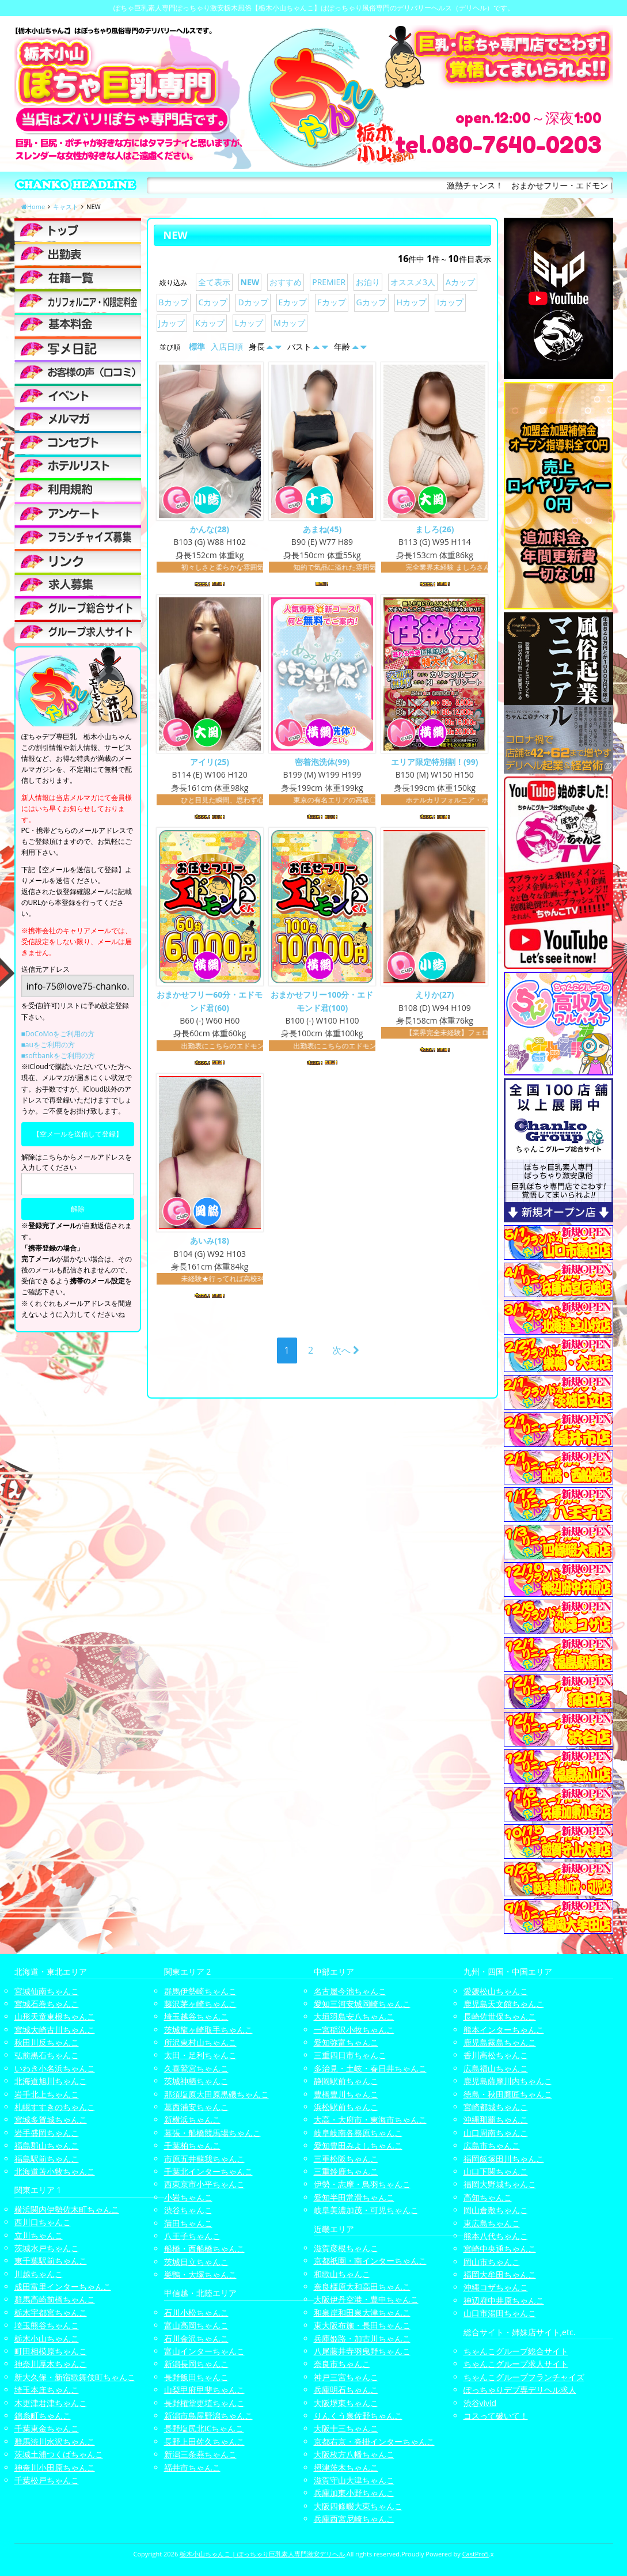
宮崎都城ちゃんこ (495, 2106)
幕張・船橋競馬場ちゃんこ (212, 2132)
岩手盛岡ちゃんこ (46, 2132)
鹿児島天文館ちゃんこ (503, 2003)
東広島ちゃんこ (491, 2223)
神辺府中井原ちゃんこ (503, 2300)
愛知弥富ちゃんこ (346, 2042)
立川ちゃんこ (38, 2235)
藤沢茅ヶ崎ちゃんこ (200, 2003)
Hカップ (412, 302)
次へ (345, 1352)
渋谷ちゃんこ (188, 2209)
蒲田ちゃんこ (188, 2223)
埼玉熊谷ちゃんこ (46, 2325)
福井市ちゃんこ (192, 2467)
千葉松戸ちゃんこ (46, 2480)
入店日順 (227, 346)
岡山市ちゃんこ (491, 2261)
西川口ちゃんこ (42, 2222)
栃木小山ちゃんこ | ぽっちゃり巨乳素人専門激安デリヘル (262, 2554)
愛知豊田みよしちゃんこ (358, 2145)
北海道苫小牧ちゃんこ (54, 2171)
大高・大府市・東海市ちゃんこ (370, 2119)
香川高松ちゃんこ (495, 2055)
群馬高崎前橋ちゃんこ (54, 2299)
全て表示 (214, 281)
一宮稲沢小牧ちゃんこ (354, 2029)
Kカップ (210, 322)
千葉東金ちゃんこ (46, 2428)
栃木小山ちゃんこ (46, 2338)
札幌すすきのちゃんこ (54, 2106)
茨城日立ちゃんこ (196, 2261)
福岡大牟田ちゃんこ (499, 2274)
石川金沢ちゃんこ (196, 2338)
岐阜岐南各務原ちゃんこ (358, 2132)
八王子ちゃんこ (192, 2235)
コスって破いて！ (495, 2415)
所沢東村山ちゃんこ (200, 2042)
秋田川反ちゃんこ (46, 2042)
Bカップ (173, 302)
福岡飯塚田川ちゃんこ (503, 2158)
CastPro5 (475, 2554)
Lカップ (249, 322)
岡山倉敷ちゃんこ (495, 2209)
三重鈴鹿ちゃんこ (346, 2171)
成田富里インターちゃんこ (62, 2286)
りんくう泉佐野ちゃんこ (358, 2415)
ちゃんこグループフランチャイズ (523, 2377)
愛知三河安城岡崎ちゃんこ (362, 2003)
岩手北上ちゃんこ (46, 2094)
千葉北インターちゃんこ (208, 2171)
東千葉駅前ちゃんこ (50, 2260)
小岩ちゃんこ (188, 2197)
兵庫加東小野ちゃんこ (354, 2492)
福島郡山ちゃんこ (46, 2145)
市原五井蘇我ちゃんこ (204, 2158)
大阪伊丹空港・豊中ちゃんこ (366, 2299)
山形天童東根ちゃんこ (54, 2016)
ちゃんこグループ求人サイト (515, 2363)
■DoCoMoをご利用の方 (58, 1034)
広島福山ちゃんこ (495, 2068)
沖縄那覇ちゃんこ (495, 2119)
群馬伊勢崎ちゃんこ (200, 1991)
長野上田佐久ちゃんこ (204, 2441)
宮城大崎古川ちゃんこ (54, 2029)
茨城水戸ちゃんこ (46, 2247)
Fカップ (331, 302)
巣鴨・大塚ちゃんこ (200, 2274)
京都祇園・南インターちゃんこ (370, 2260)
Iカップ (450, 302)
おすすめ (285, 281)
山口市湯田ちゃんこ (499, 2313)
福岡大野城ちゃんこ (499, 2184)
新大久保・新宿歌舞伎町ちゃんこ (74, 2377)
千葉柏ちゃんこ (192, 2145)
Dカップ (253, 302)
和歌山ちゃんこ (342, 2273)
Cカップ (213, 302)
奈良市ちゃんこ (342, 2363)
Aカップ (460, 281)
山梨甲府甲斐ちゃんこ (204, 2389)
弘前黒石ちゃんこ (46, 2055)
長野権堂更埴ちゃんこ (204, 2402)
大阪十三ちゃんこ (346, 2428)
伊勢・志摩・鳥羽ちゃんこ (362, 2184)
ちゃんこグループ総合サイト (515, 2351)
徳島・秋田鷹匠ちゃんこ (507, 2094)
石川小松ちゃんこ (196, 2312)
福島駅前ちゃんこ (46, 2158)
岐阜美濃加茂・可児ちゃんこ (366, 2209)
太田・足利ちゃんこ (200, 2055)
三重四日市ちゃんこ (350, 2055)
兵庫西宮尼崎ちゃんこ (354, 2518)
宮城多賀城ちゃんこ (50, 2119)
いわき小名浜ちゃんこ (54, 2068)
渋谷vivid (480, 2402)
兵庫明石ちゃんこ (346, 2389)
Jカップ (172, 322)
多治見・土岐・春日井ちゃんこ (370, 2068)
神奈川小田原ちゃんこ (54, 2467)
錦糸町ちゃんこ (42, 2415)
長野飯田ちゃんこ (196, 2377)
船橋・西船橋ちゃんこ (204, 2248)
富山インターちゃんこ (204, 2351)
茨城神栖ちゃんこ (196, 2080)
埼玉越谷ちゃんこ (196, 2016)
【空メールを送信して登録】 (78, 1134)
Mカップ (289, 322)
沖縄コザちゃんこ (495, 2287)
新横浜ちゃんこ (192, 2119)
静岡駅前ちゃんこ (346, 2080)
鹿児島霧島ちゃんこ (499, 2042)
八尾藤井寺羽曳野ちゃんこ (362, 2351)
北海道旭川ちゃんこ (50, 2080)
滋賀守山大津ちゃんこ (354, 2480)
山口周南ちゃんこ (495, 2132)
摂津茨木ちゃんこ (346, 2467)
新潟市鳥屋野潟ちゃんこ (208, 2415)
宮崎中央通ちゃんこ (499, 2248)
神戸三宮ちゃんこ (346, 2377)
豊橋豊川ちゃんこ (346, 2094)
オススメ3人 (412, 281)
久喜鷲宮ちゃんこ (196, 2068)
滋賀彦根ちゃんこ (346, 2247)
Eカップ (293, 302)
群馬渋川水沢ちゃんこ (54, 2441)
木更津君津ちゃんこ (50, 2402)
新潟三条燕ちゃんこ (200, 2454)
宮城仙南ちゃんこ (46, 1991)
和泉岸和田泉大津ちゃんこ (362, 2312)
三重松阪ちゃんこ (346, 2158)
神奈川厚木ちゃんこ (50, 2363)
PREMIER (328, 281)
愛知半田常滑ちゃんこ (354, 2197)
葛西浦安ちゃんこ (196, 2106)
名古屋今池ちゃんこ (350, 1991)
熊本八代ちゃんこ (495, 2235)
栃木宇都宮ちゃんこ (50, 2312)
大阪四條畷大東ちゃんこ (358, 2506)
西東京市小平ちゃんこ (204, 2184)
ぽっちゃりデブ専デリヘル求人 (519, 2389)
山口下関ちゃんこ (495, 2171)
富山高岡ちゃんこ (196, 2325)
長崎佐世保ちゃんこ (499, 2016)
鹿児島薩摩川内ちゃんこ (507, 2080)
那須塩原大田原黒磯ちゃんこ (216, 2094)
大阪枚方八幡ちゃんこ (354, 2454)
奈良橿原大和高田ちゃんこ (362, 2286)
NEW (250, 281)
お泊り (368, 281)
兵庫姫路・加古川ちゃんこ (362, 2338)
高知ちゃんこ (487, 2197)
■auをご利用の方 (48, 1045)
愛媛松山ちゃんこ (495, 1991)
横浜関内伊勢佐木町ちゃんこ (66, 2209)
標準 (197, 346)
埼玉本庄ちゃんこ (46, 2389)
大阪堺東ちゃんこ (346, 2402)
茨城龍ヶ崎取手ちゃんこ (208, 2029)
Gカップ (371, 302)
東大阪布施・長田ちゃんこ (362, 2325)
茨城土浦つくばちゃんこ (58, 2454)
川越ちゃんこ (38, 2273)
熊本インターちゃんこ (503, 2029)
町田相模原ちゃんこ (50, 2351)
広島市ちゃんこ (491, 2145)
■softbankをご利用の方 (58, 1055)
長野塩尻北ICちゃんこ (204, 2428)
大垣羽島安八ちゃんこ (354, 2016)
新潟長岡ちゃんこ (196, 2363)
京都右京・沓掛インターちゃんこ (374, 2441)
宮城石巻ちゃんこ (46, 2003)
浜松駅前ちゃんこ (346, 2106)
